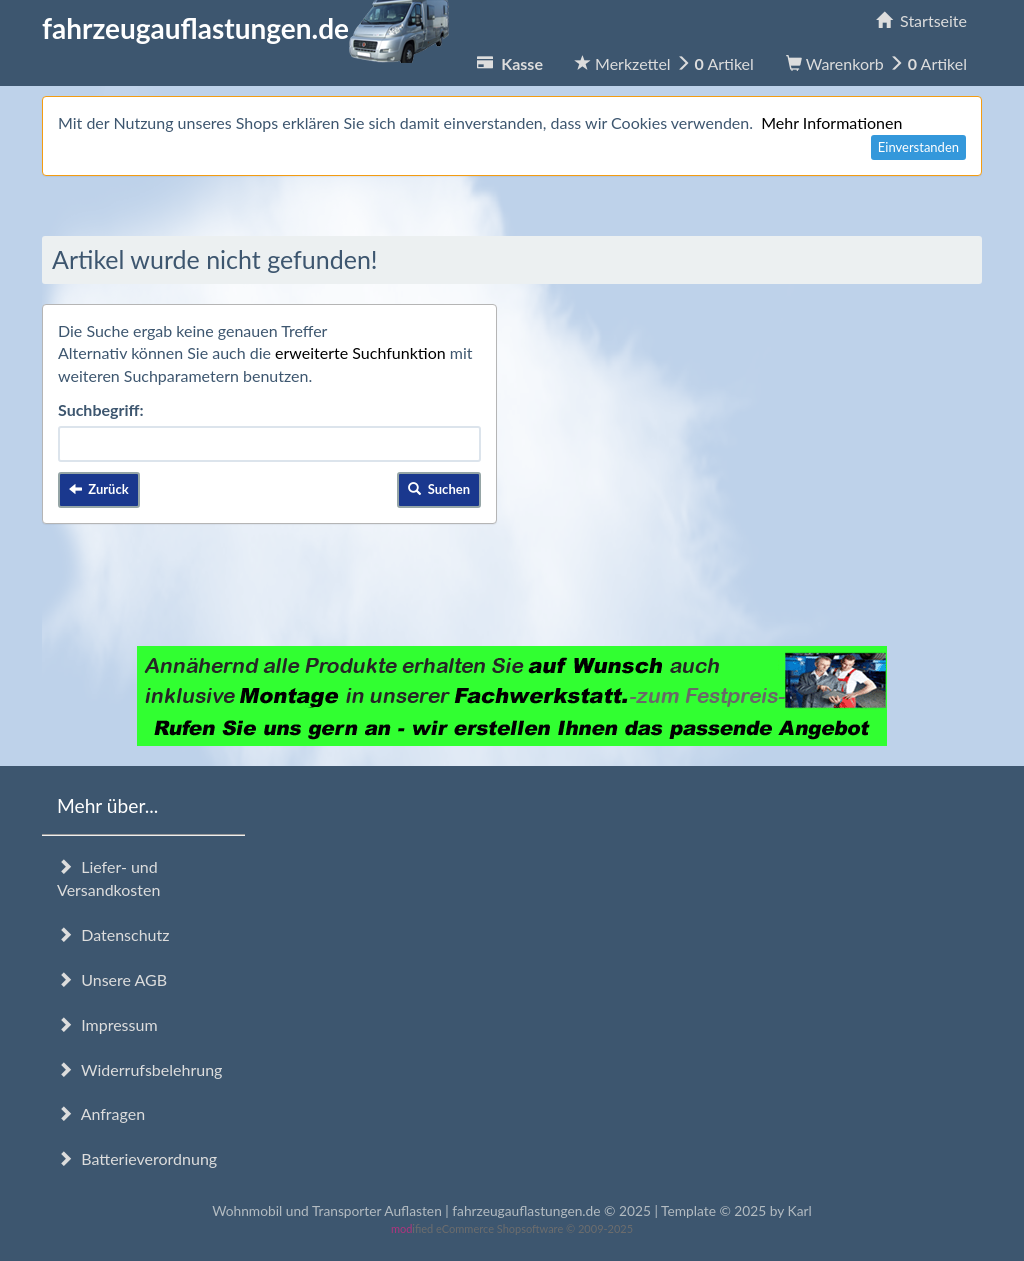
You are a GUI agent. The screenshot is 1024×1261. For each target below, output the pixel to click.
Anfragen (101, 1113)
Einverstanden (918, 147)
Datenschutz (113, 934)
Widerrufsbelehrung (139, 1069)
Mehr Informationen (831, 122)
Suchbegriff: (101, 409)
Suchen (439, 489)
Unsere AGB (112, 979)
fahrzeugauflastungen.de (245, 28)
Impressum (107, 1024)
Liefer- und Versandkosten (108, 878)
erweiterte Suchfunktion (360, 352)
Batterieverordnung (137, 1158)
